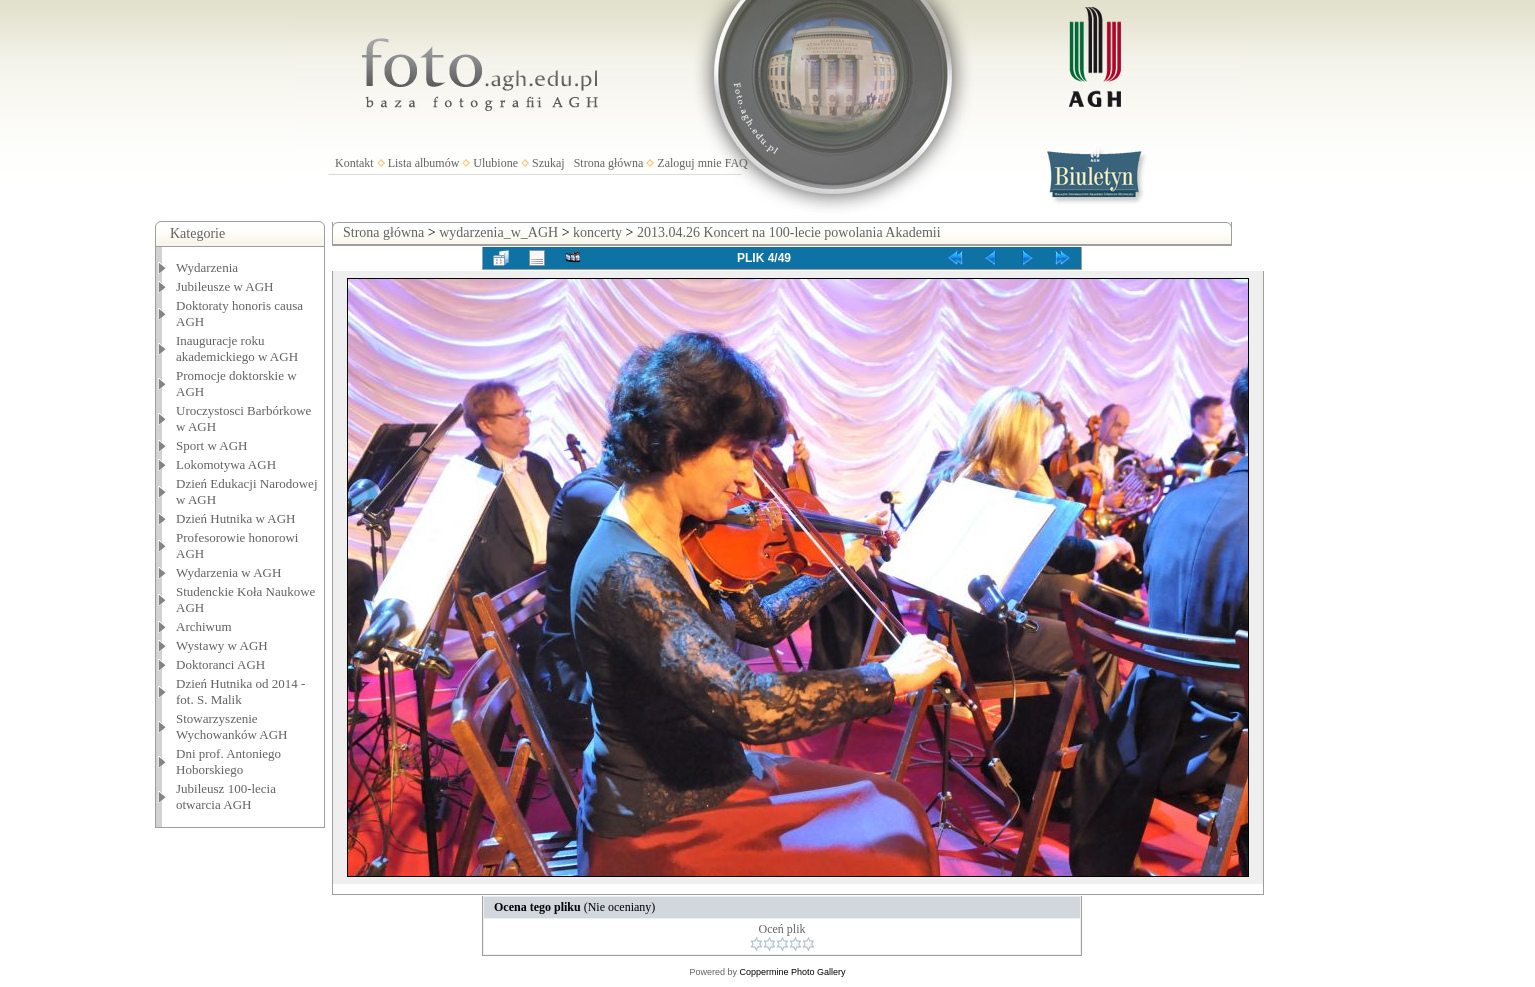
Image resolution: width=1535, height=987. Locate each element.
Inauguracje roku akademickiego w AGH (237, 348)
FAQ (736, 163)
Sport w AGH (212, 445)
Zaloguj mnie (689, 163)
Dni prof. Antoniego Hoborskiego (228, 761)
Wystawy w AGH (222, 645)
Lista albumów (424, 163)
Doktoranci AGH (220, 664)
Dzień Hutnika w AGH (236, 518)
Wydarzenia (207, 267)
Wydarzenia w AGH (228, 572)
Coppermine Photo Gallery (792, 972)
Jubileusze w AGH (225, 286)
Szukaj (548, 163)
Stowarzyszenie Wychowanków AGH (232, 726)
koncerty (597, 232)
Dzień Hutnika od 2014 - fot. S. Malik (240, 691)
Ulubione (495, 163)
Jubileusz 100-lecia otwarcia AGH (226, 796)
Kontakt (354, 163)
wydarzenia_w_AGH (498, 232)
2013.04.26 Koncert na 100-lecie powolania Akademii (789, 232)
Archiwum (204, 626)
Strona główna (609, 163)
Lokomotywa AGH (226, 464)
